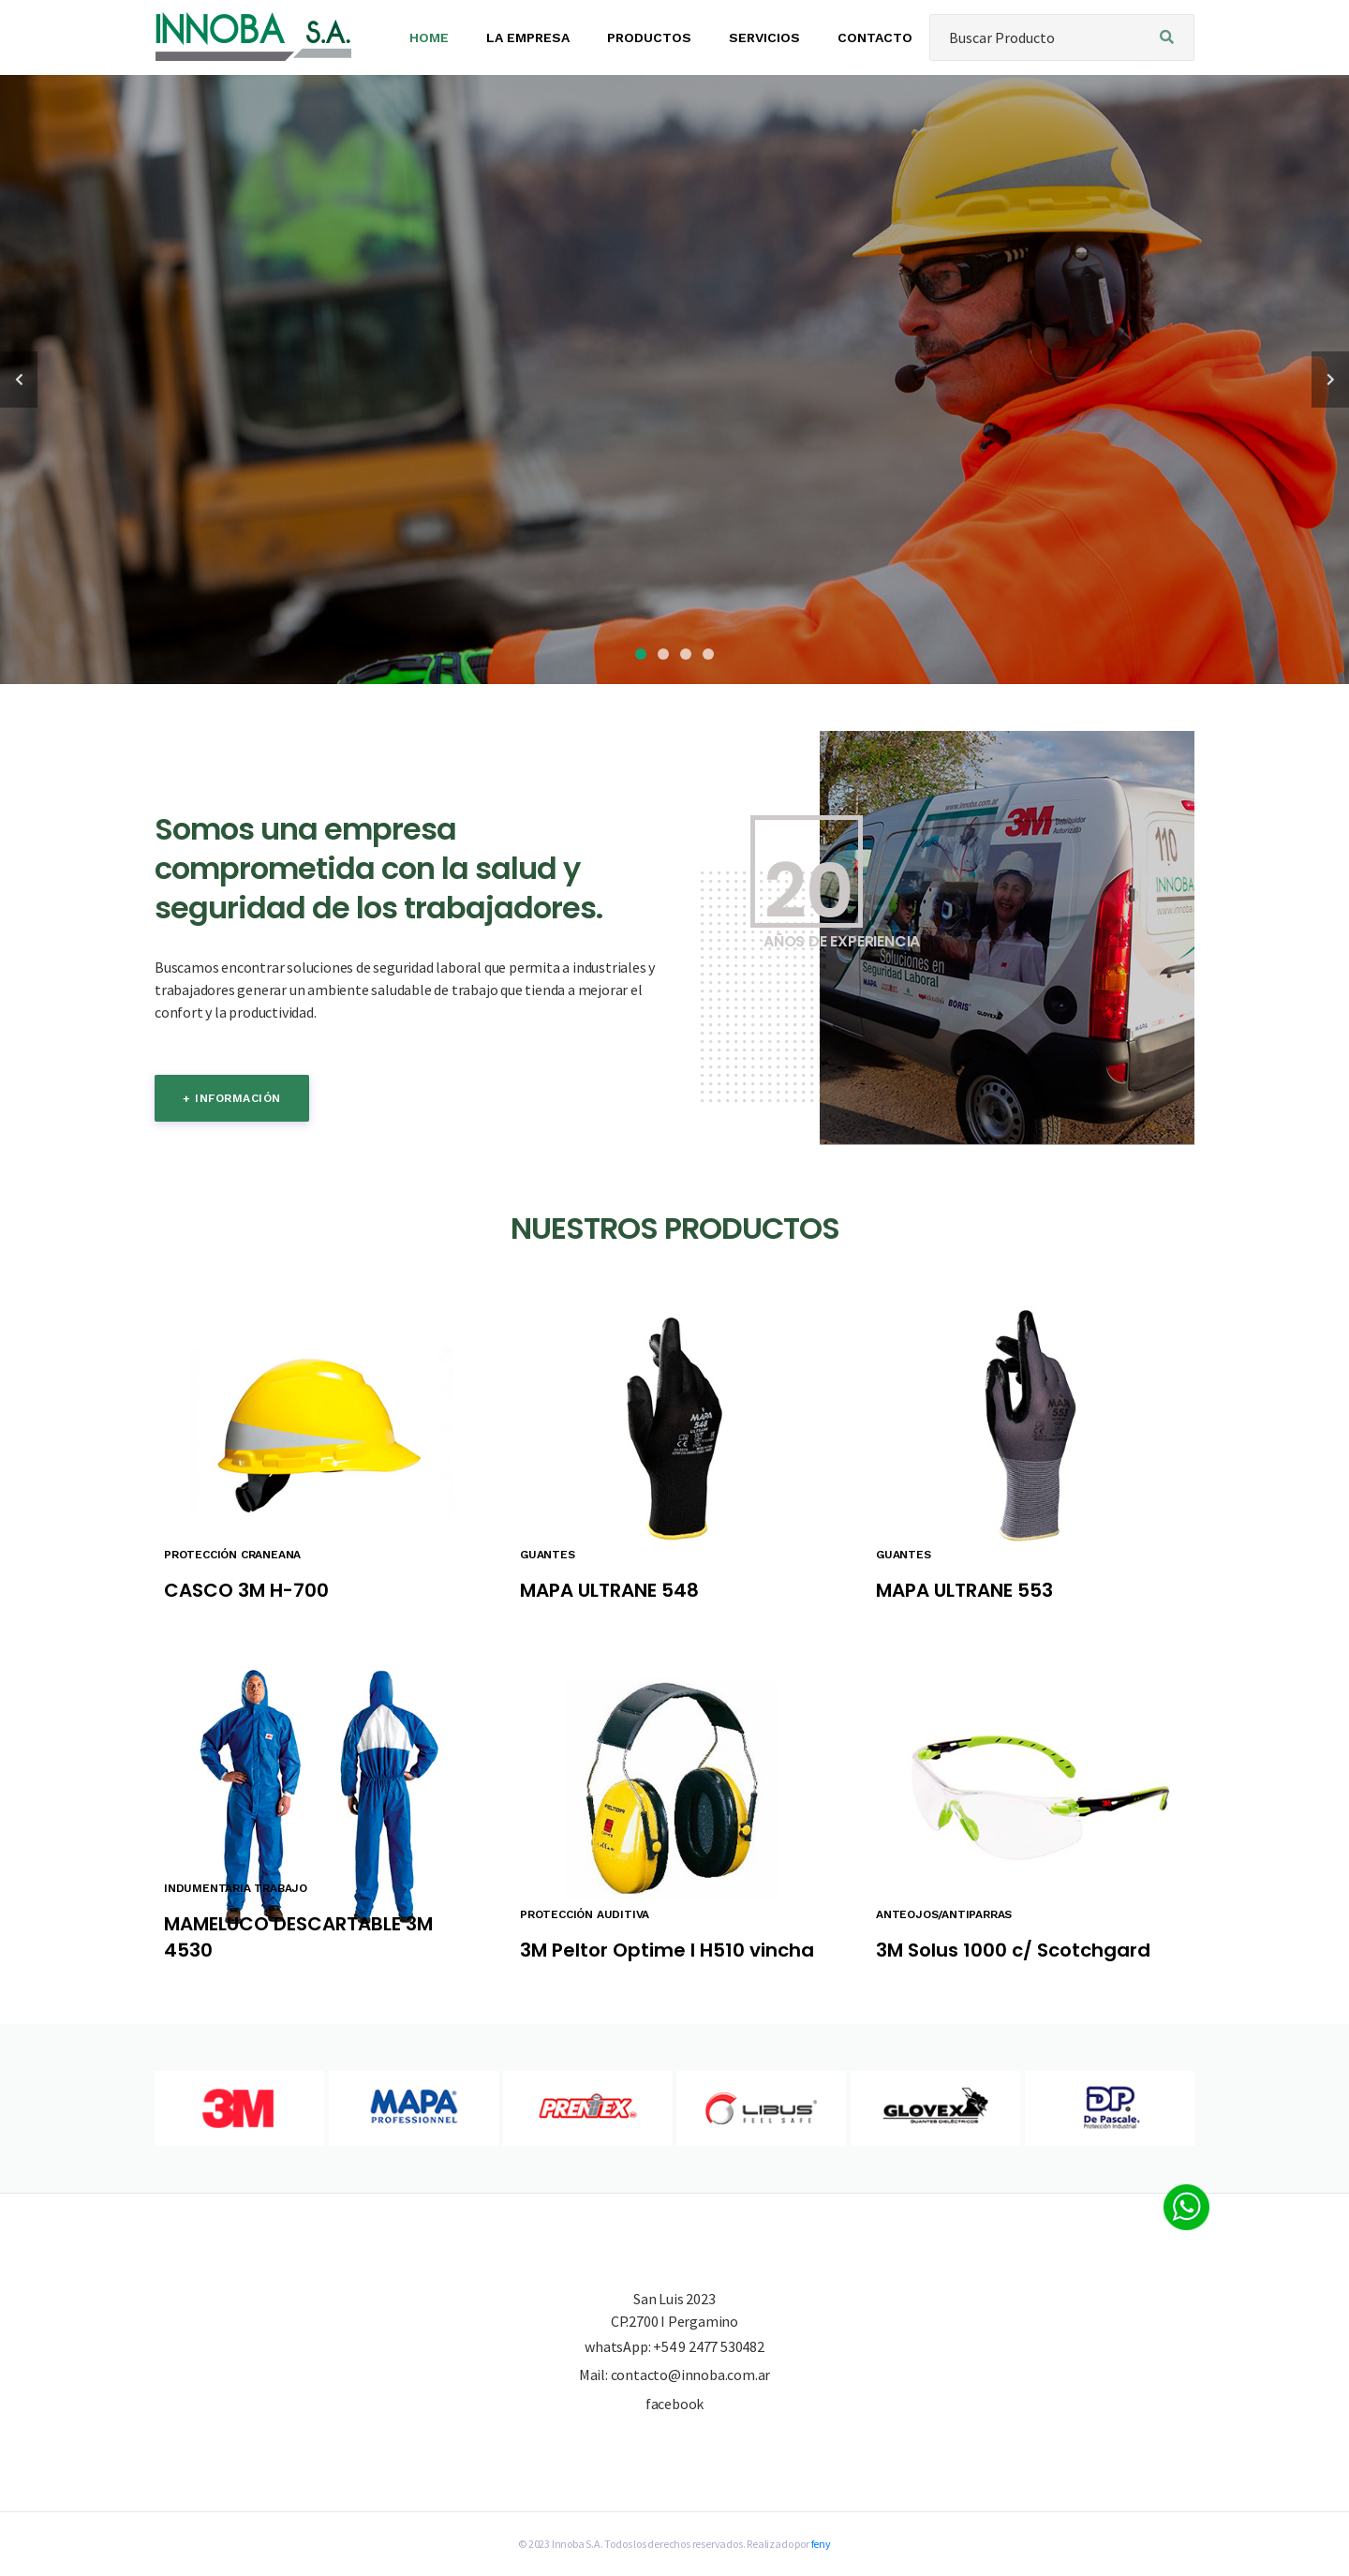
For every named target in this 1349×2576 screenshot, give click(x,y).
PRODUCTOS (649, 37)
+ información (232, 1098)
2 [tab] (663, 654)
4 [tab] (708, 654)
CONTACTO (875, 37)
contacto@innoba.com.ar (691, 2374)
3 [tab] (685, 654)
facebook (674, 2403)
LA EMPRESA (528, 37)
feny (821, 2544)
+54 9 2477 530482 (708, 2346)
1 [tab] (640, 654)
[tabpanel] (674, 379)
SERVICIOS (764, 37)
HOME (429, 37)
